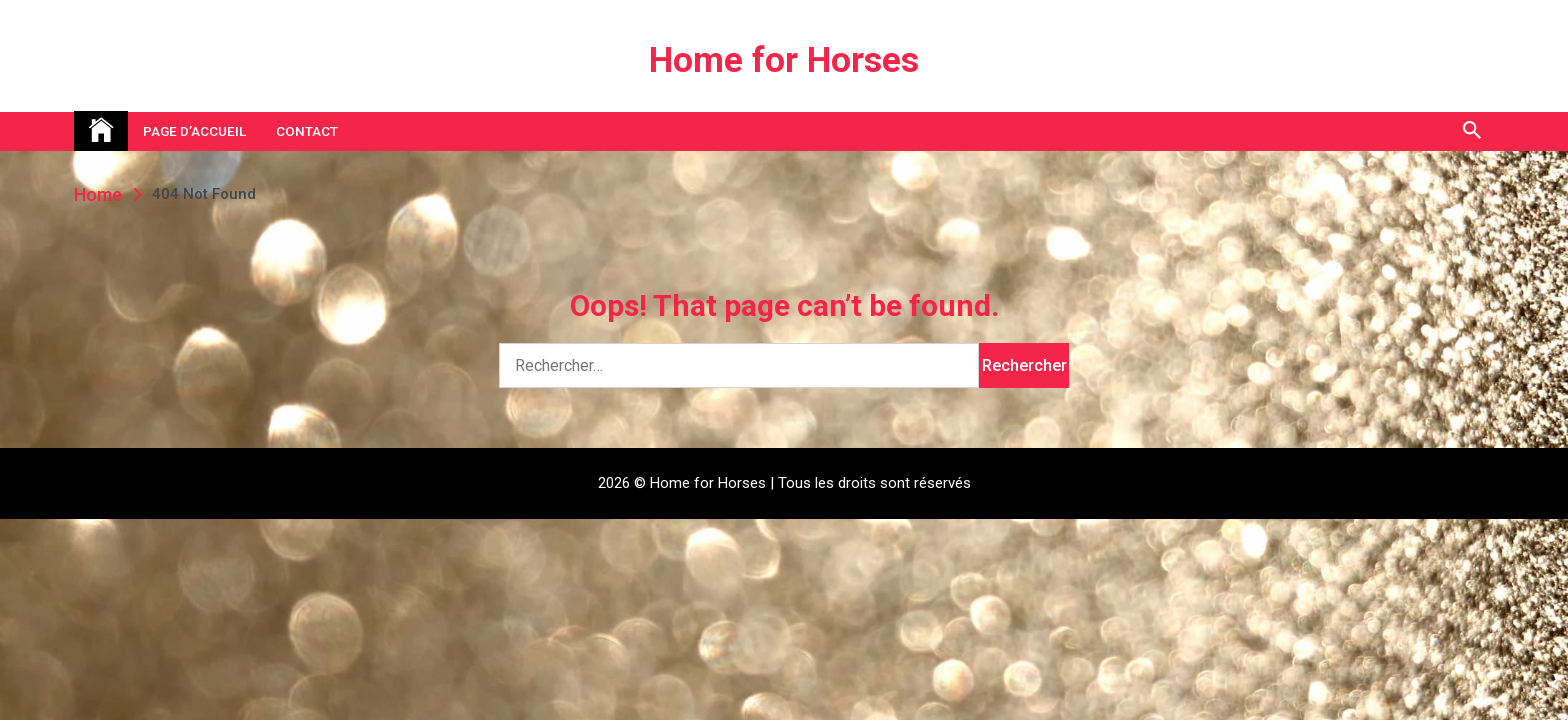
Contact (307, 131)
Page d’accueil (194, 131)
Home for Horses (784, 60)
